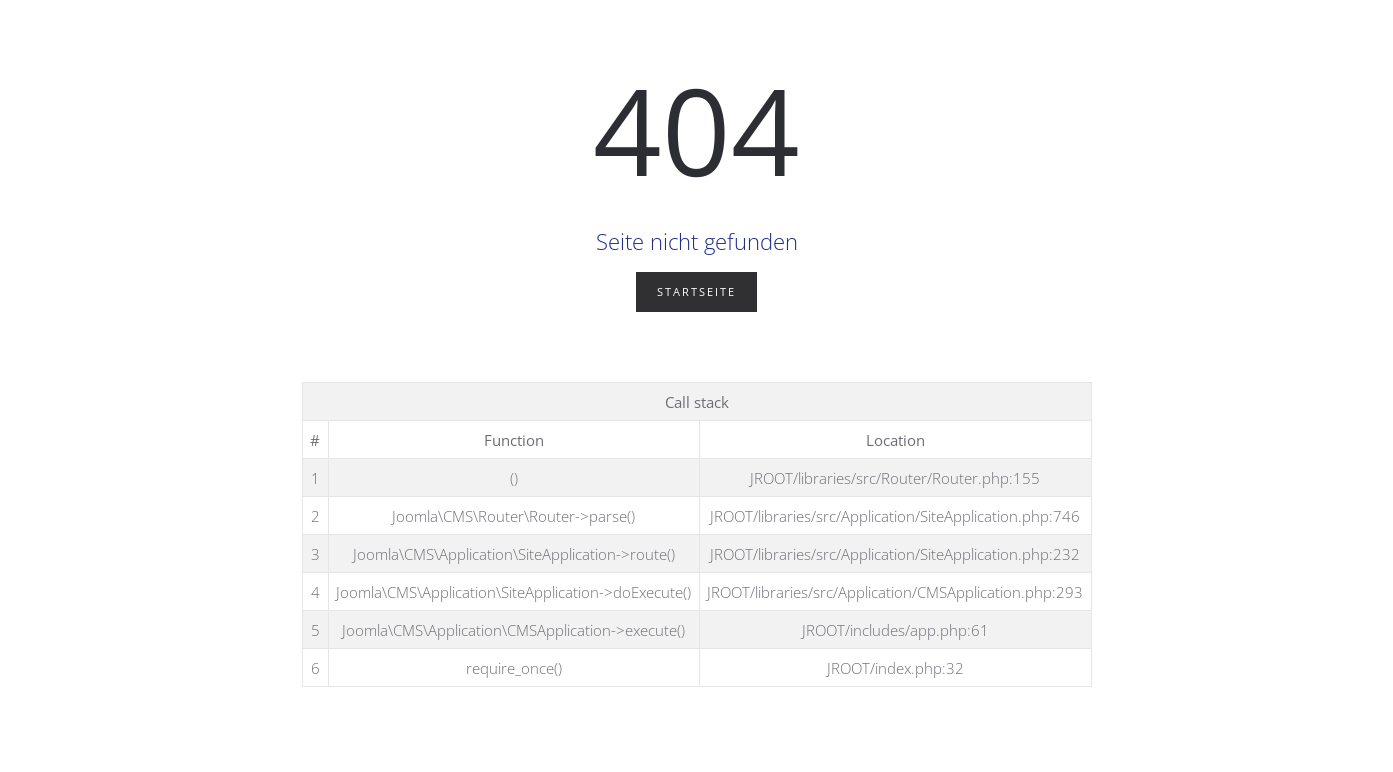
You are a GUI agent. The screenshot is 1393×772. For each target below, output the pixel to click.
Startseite (696, 291)
